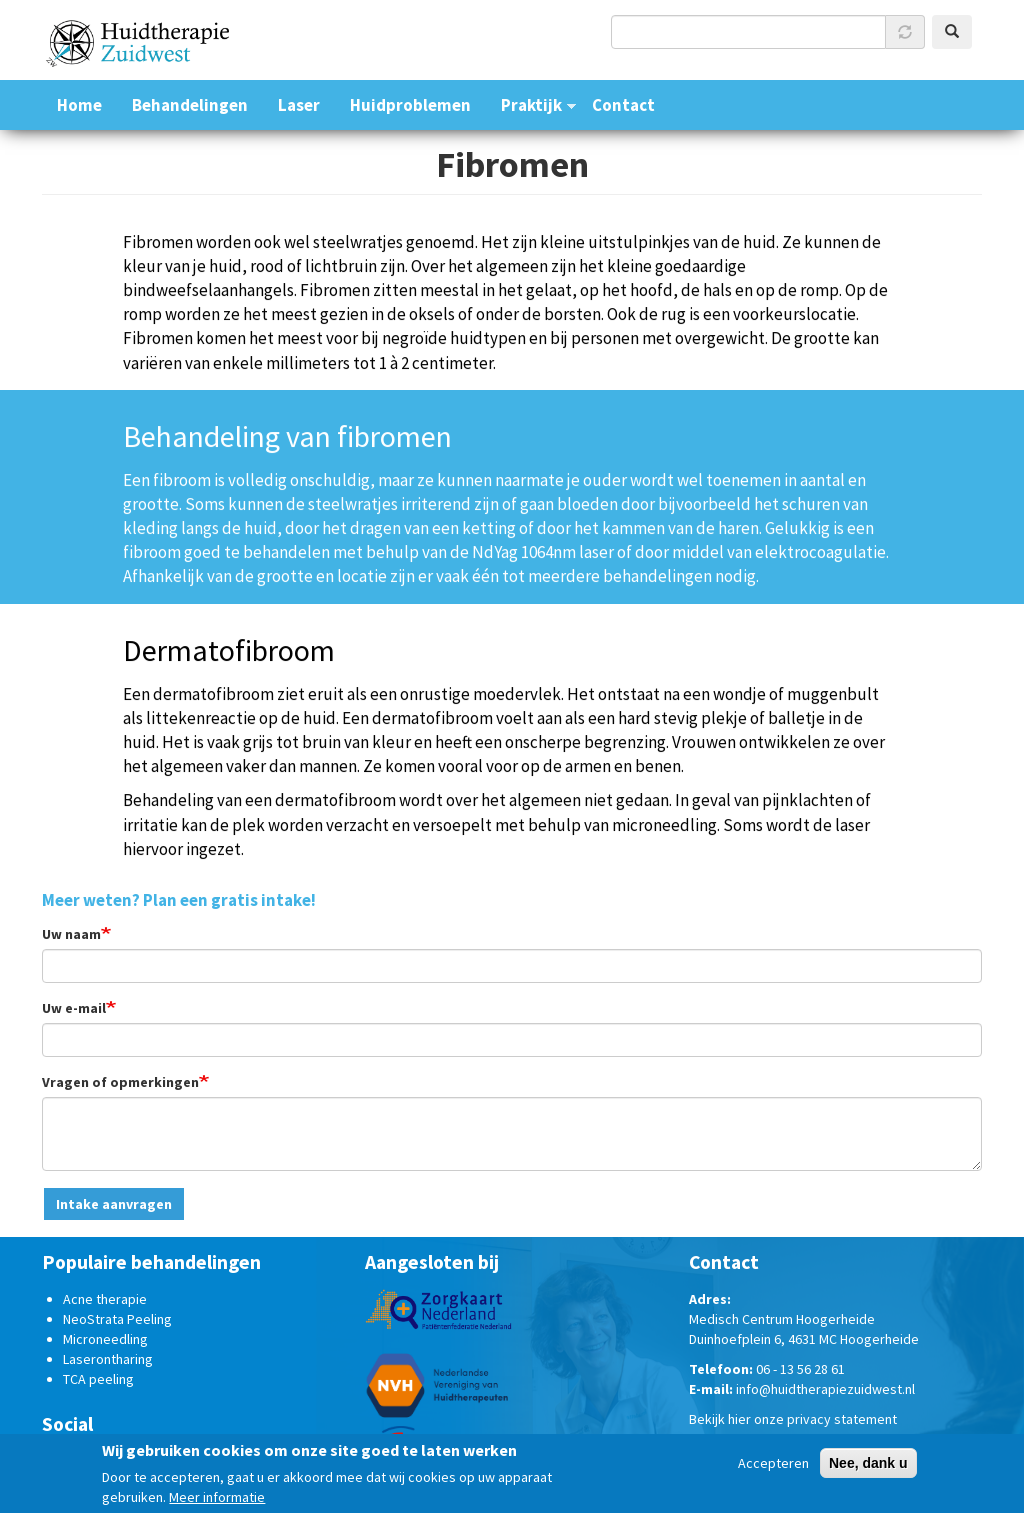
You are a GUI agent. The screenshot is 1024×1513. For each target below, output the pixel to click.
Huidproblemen (410, 105)
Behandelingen (190, 105)
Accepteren (773, 1466)
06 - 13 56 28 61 (800, 1369)
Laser (299, 105)
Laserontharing (108, 1359)
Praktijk (531, 105)
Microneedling (105, 1339)
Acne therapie (105, 1299)
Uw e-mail (74, 1008)
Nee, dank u (868, 1466)
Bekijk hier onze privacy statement (793, 1419)
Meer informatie (217, 1500)
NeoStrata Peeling (117, 1319)
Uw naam (71, 934)
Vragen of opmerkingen (120, 1082)
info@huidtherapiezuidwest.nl (825, 1389)
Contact (623, 105)
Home (79, 105)
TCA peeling (98, 1379)
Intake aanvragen (114, 1204)
